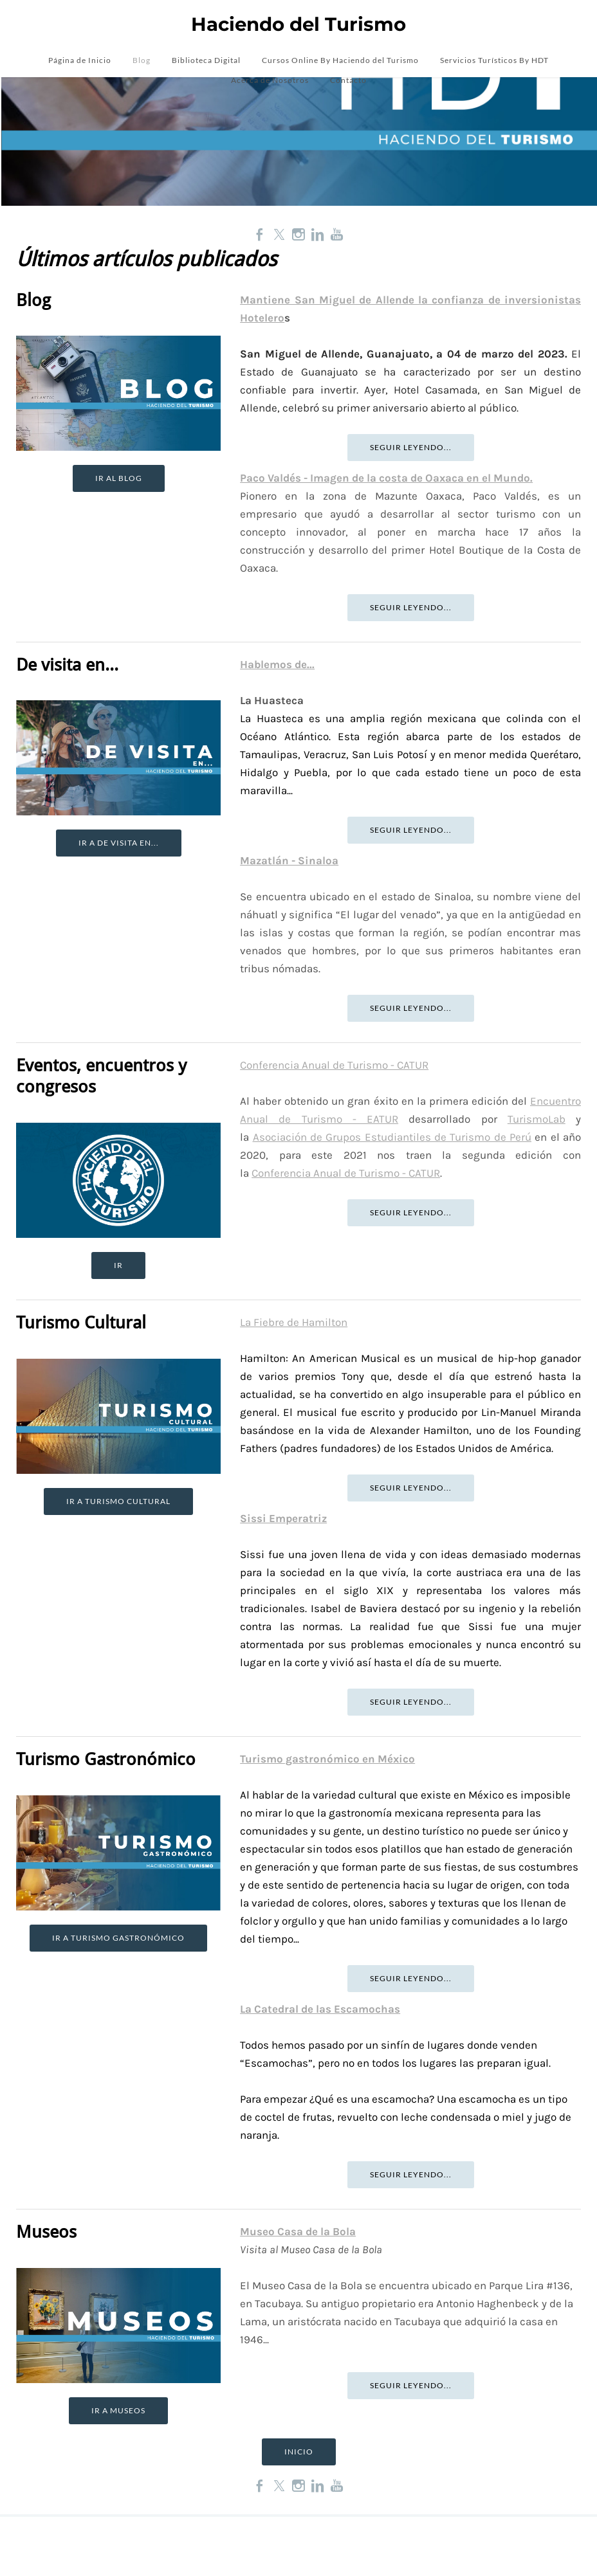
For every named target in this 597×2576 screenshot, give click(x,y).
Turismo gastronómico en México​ (327, 1759)
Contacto (348, 82)
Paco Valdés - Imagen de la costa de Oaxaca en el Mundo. (386, 477)
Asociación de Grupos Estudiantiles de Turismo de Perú (392, 1136)
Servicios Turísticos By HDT (494, 61)
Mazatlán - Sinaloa (289, 860)
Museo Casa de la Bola (298, 2232)
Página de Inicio (79, 61)
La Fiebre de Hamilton (293, 1322)
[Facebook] (259, 234)
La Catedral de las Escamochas (320, 2009)
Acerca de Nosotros (270, 82)
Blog (142, 61)
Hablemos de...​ (277, 664)
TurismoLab (536, 1118)
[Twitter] (279, 234)
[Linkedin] (317, 234)
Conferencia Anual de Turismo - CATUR (334, 1064)
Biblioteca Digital (206, 61)
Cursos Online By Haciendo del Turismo (340, 61)
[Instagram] (298, 234)
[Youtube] (337, 234)
